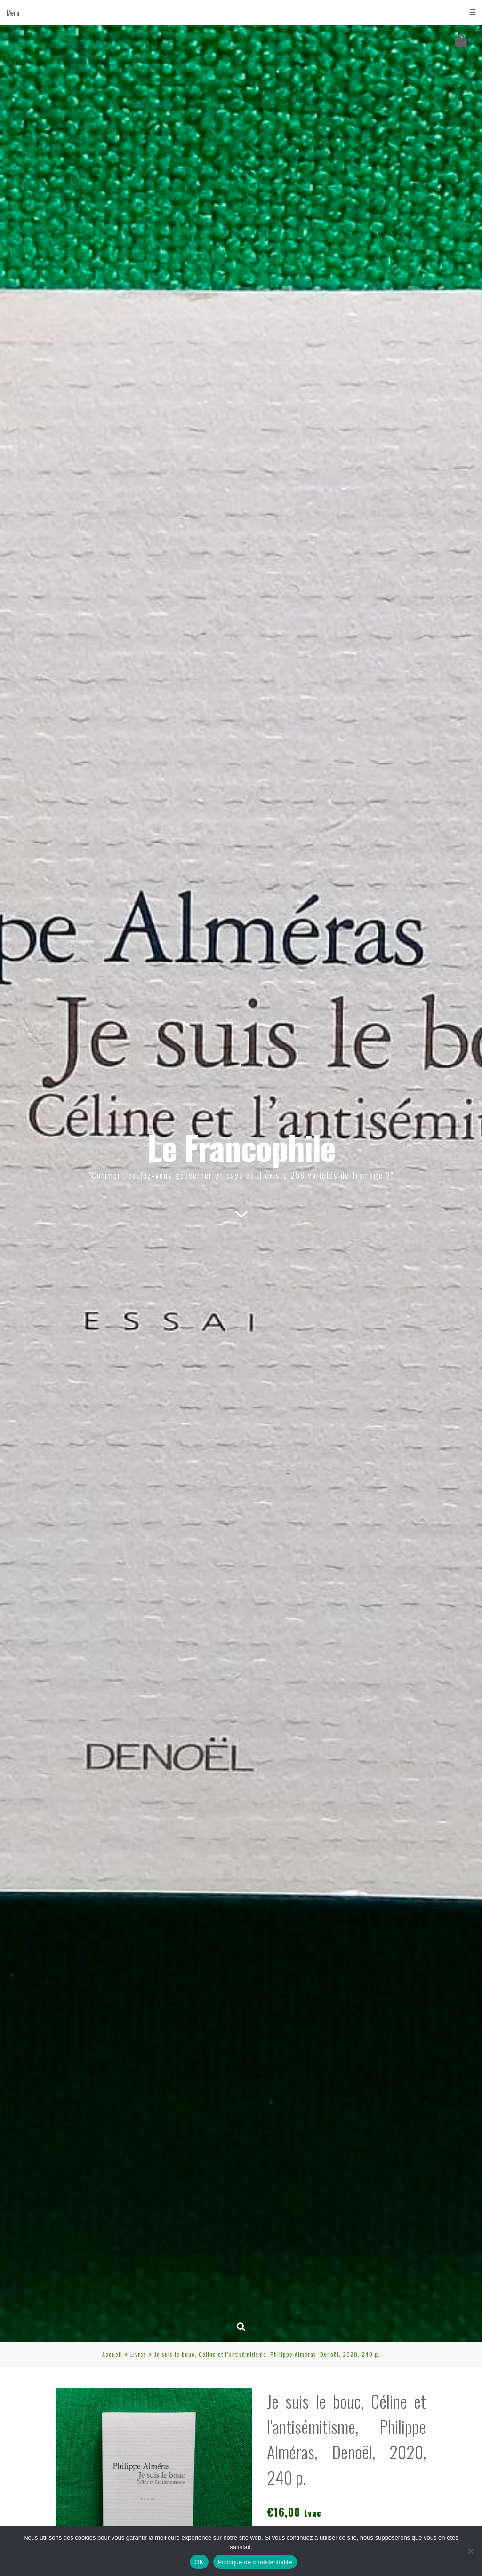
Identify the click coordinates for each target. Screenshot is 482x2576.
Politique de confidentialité (255, 2562)
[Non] (470, 2551)
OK (198, 2562)
